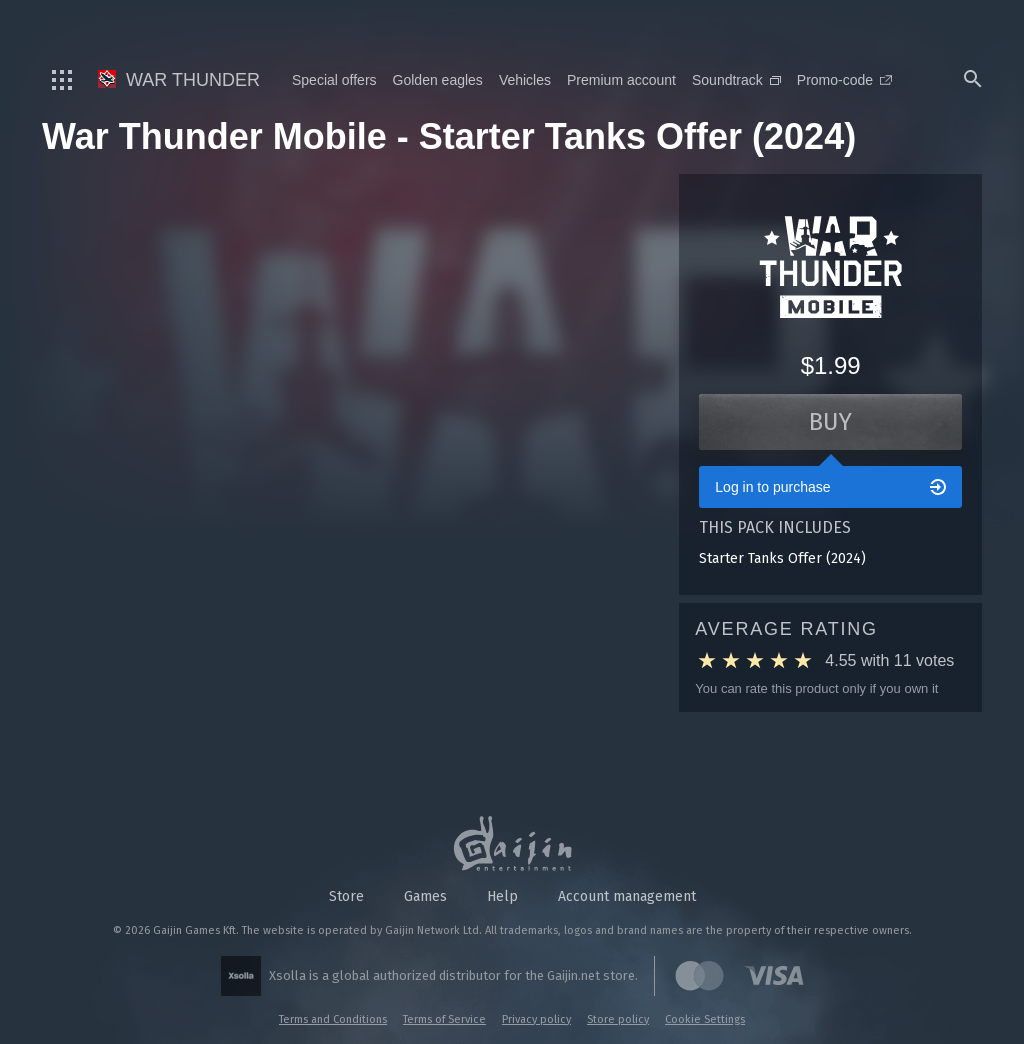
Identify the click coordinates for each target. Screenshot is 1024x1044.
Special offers (334, 80)
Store (346, 896)
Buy (830, 422)
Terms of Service (444, 1019)
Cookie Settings (705, 1019)
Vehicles (525, 80)
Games (425, 896)
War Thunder (179, 80)
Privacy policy (536, 1019)
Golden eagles (438, 80)
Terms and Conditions (333, 1019)
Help (502, 896)
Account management (627, 896)
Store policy (618, 1019)
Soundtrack (736, 80)
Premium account (621, 80)
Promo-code (844, 80)
